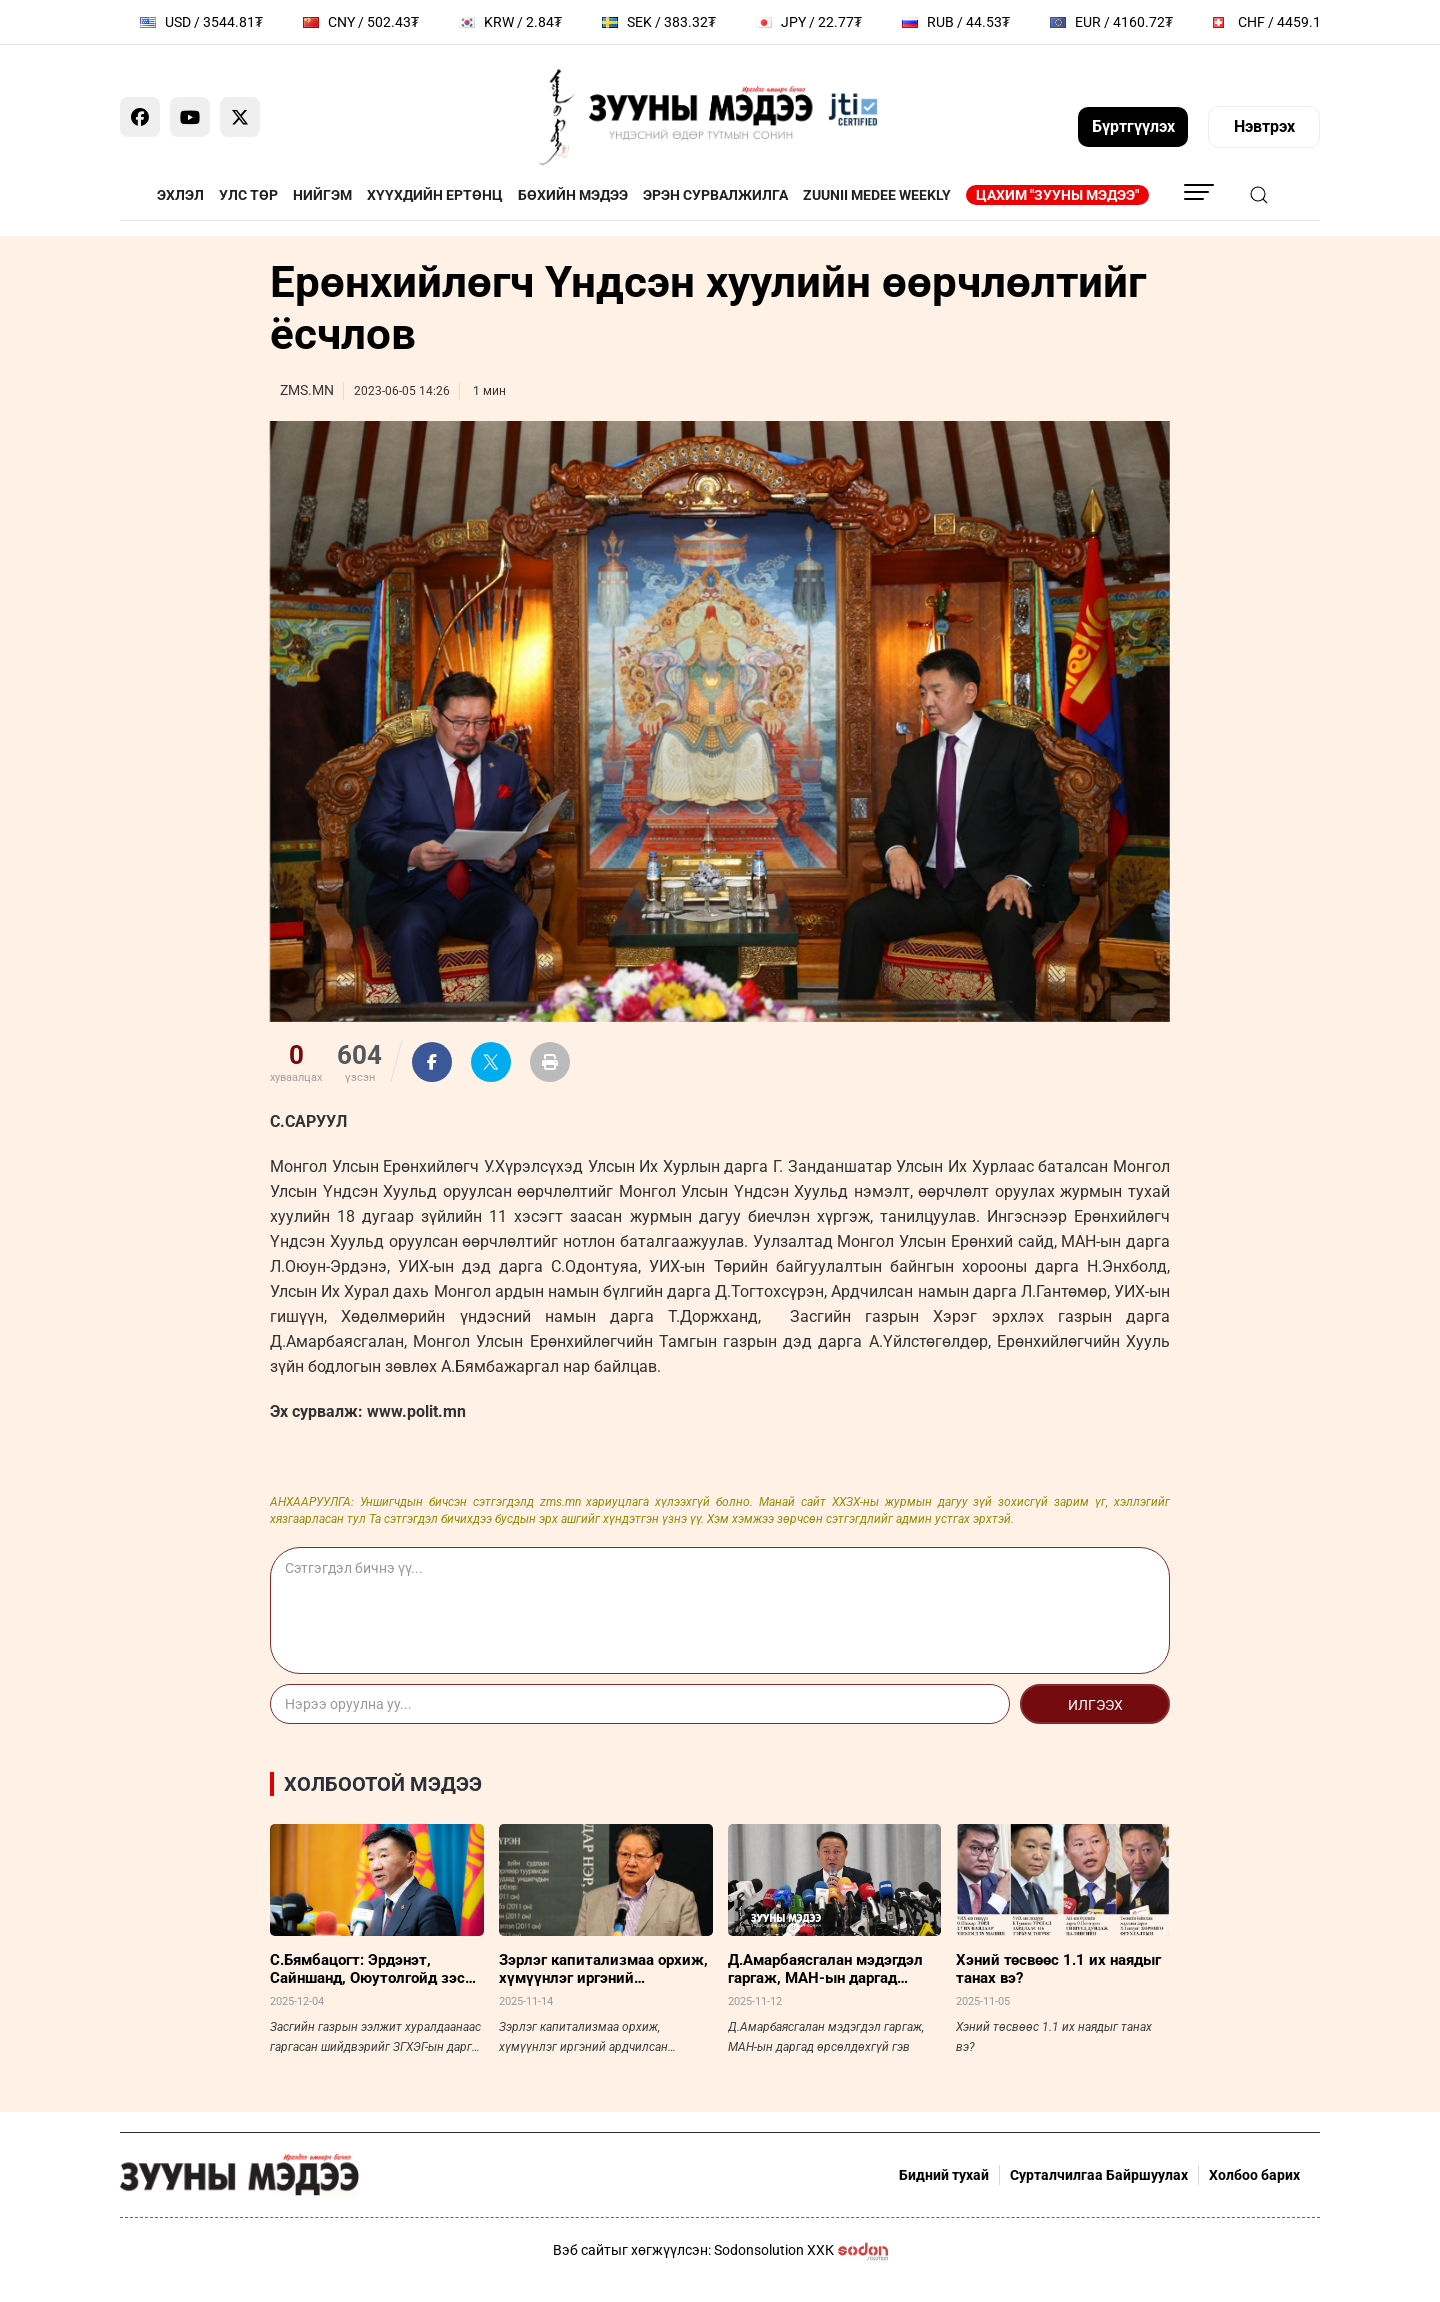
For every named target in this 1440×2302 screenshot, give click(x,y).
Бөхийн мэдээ (573, 195)
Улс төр (248, 195)
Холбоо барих (1254, 2175)
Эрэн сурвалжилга (715, 195)
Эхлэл (180, 195)
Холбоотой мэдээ (383, 1784)
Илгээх (1095, 1705)
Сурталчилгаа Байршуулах (1099, 2175)
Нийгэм (322, 195)
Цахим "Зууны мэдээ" (1057, 195)
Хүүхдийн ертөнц (435, 195)
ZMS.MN (307, 390)
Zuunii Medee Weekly (877, 195)
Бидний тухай (944, 2175)
